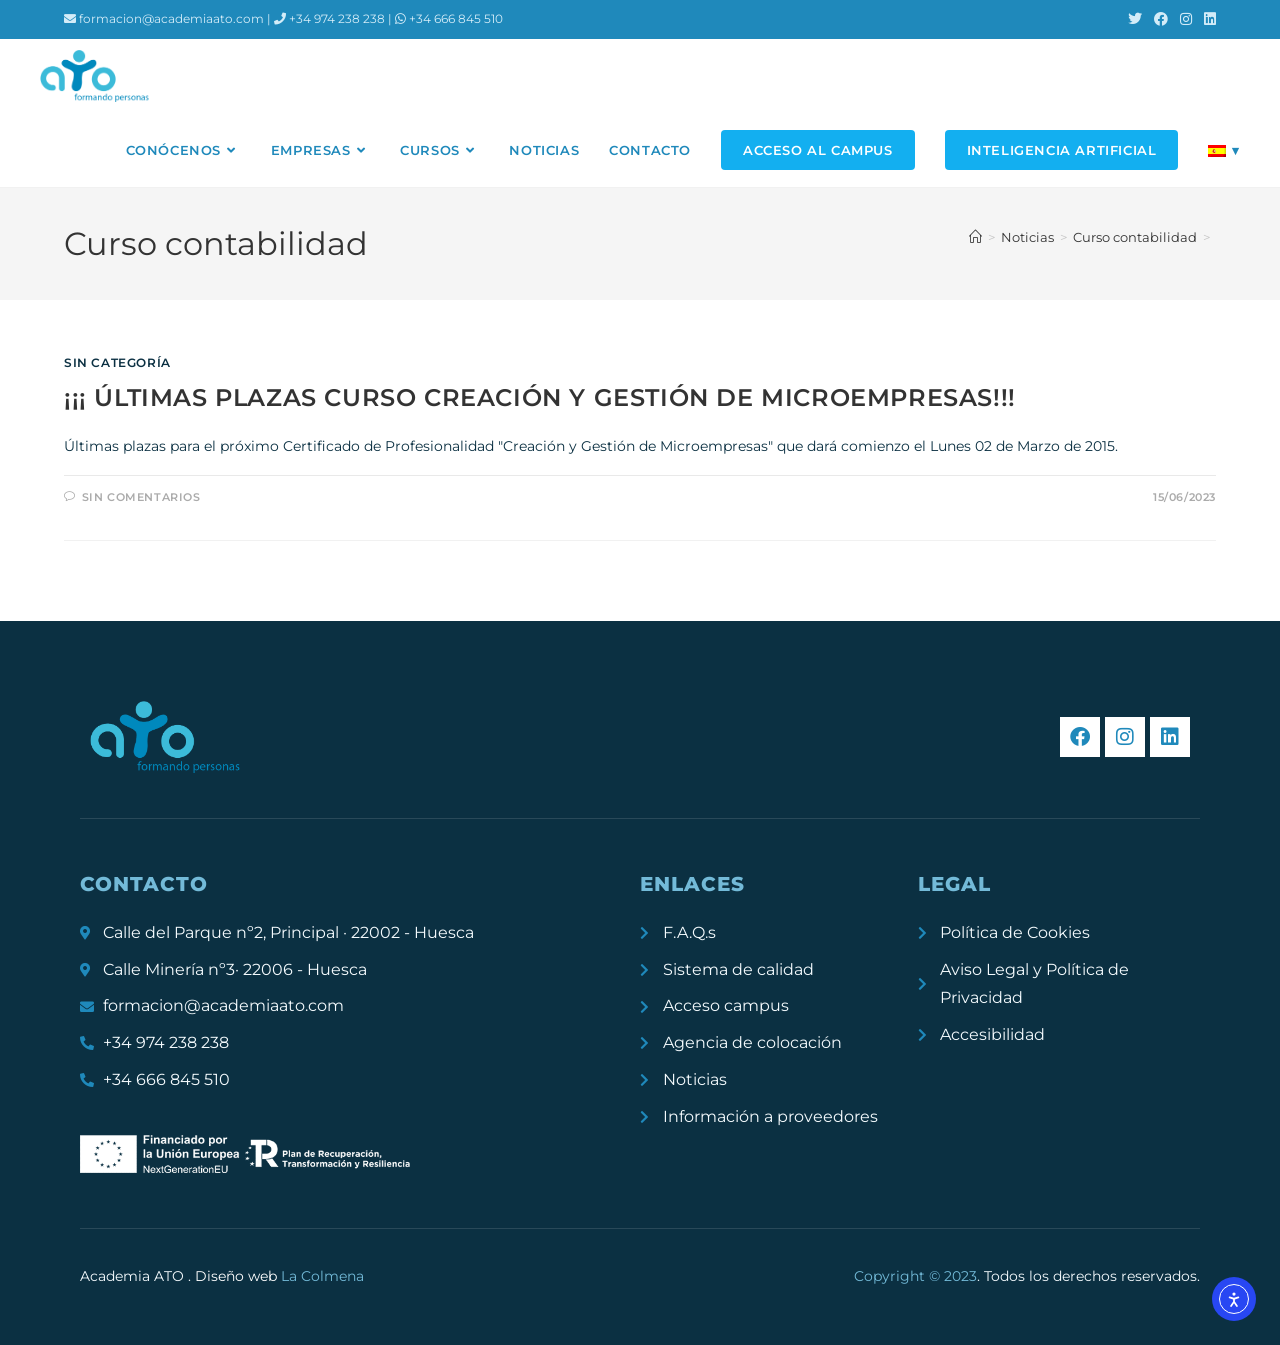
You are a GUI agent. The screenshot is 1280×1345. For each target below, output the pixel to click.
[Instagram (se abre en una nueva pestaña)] (1186, 19)
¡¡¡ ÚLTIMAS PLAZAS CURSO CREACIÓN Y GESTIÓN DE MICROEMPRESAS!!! (540, 397)
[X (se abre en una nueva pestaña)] (1135, 19)
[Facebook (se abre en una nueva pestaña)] (1161, 19)
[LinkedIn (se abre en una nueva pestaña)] (1207, 19)
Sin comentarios (141, 497)
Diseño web (279, 1276)
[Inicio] (975, 237)
